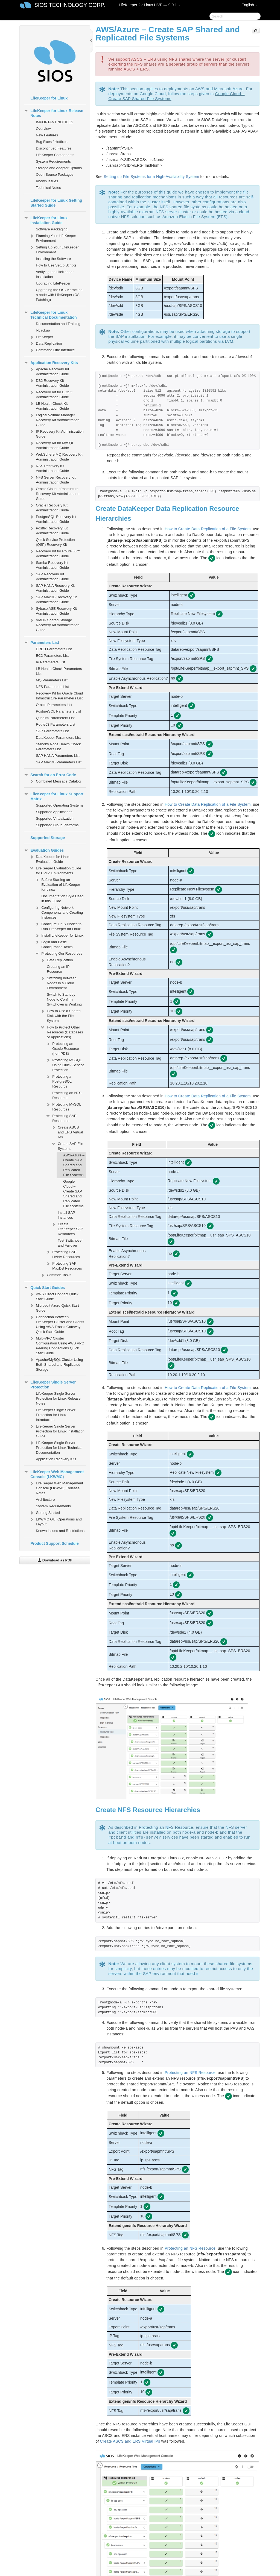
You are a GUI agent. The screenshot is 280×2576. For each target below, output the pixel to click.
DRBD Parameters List (54, 649)
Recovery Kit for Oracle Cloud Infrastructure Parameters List (59, 695)
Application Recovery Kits (51, 362)
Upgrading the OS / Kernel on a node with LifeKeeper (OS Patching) (59, 295)
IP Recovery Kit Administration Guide (56, 433)
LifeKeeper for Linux (49, 98)
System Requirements (53, 161)
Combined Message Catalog (55, 781)
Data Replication (45, 343)
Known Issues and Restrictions (60, 1531)
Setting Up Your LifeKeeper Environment (54, 249)
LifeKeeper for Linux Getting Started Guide (56, 202)
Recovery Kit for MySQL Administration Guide (51, 445)
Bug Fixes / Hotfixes (52, 142)
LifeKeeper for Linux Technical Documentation (50, 314)
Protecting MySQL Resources (63, 1106)
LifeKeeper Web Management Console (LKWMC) (54, 1474)
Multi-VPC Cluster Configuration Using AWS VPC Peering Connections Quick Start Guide (56, 1345)
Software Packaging (52, 229)
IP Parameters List (50, 662)
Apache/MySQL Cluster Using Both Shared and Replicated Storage (56, 1363)
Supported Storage (47, 838)
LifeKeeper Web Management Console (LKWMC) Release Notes (56, 1487)
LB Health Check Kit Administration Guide (49, 405)
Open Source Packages (54, 174)
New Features (47, 135)
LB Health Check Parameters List (59, 671)
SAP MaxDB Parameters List (58, 762)
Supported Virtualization (55, 818)
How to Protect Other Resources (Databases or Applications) (61, 1031)
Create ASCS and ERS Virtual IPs (67, 1131)
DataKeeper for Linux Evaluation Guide (49, 859)
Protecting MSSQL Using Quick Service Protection (65, 1064)
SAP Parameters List (52, 731)
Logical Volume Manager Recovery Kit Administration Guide (54, 419)
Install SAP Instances (66, 1215)
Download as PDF (54, 1560)
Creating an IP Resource (58, 969)
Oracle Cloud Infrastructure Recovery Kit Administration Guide (54, 493)
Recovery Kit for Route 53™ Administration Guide (54, 553)
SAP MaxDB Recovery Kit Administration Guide (53, 599)
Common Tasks (55, 1275)
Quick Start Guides (44, 1287)
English (249, 5)
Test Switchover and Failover (70, 1242)
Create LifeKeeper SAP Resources (67, 1228)
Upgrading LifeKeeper (53, 283)
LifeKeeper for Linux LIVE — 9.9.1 (149, 5)
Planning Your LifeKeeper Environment (52, 238)
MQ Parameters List (52, 680)
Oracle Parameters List (54, 705)
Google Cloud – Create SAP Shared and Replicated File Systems (73, 1193)
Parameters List (41, 642)
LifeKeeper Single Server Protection (50, 1384)
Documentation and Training (58, 324)
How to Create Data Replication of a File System (207, 529)
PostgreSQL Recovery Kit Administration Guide (52, 519)
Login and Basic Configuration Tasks (53, 944)
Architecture (45, 1499)
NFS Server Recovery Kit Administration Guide (52, 479)
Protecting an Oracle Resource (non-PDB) (62, 1048)
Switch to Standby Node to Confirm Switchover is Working (64, 999)
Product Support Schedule (54, 1543)
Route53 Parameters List (55, 724)
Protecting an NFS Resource (66, 1095)
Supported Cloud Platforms (57, 825)
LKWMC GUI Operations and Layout (55, 1521)
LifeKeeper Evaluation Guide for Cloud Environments (55, 870)
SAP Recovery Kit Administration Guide (49, 576)
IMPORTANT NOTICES (54, 122)
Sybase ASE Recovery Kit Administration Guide (53, 610)
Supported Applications (54, 812)
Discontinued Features (53, 148)
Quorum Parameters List (55, 718)
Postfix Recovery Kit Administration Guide (49, 530)
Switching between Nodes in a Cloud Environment (58, 982)
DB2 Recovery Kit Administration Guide (49, 382)
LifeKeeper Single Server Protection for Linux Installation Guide (56, 1430)
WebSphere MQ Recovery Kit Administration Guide (55, 456)
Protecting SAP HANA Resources (63, 1254)
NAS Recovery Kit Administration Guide (49, 468)
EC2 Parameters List (52, 655)
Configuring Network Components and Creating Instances (59, 911)
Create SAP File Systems (67, 1146)
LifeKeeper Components (55, 155)
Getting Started (44, 1513)
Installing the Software (53, 259)
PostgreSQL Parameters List (58, 711)
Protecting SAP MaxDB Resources (64, 1265)
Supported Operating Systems (59, 805)
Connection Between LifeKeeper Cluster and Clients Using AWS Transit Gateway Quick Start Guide (56, 1324)
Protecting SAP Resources (61, 1118)
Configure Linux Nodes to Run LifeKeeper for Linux (58, 926)
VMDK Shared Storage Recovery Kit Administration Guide (54, 624)
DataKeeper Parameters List (58, 737)
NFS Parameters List (52, 687)
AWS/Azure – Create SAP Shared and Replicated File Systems (73, 1165)
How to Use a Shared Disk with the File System (60, 1015)
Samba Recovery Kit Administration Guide (49, 564)
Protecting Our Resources (58, 953)
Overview (43, 129)
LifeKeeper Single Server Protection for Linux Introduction (55, 1415)
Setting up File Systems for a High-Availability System (151, 176)
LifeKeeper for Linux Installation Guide (46, 220)
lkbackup (43, 330)
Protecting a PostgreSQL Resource (58, 1080)
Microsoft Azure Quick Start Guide (54, 1307)
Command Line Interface (52, 350)
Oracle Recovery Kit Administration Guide (49, 507)
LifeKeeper (41, 337)
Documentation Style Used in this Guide (62, 898)
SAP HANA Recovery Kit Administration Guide (52, 587)
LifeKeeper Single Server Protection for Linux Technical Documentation (55, 1447)
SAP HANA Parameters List (57, 756)
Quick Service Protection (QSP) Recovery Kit (55, 542)
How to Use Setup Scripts (56, 265)
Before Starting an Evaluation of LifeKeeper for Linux (57, 884)
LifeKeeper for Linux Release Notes (53, 112)
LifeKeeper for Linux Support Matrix (53, 796)
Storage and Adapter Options (59, 168)
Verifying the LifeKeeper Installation (55, 274)
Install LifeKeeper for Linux (59, 935)
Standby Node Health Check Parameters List (58, 746)
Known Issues (47, 181)
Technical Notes (48, 188)
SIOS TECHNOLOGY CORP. (69, 5)
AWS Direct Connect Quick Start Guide (53, 1296)
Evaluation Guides (44, 850)
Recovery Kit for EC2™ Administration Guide (50, 394)
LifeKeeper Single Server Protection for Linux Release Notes (58, 1398)
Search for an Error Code (50, 775)
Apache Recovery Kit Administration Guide (49, 371)
